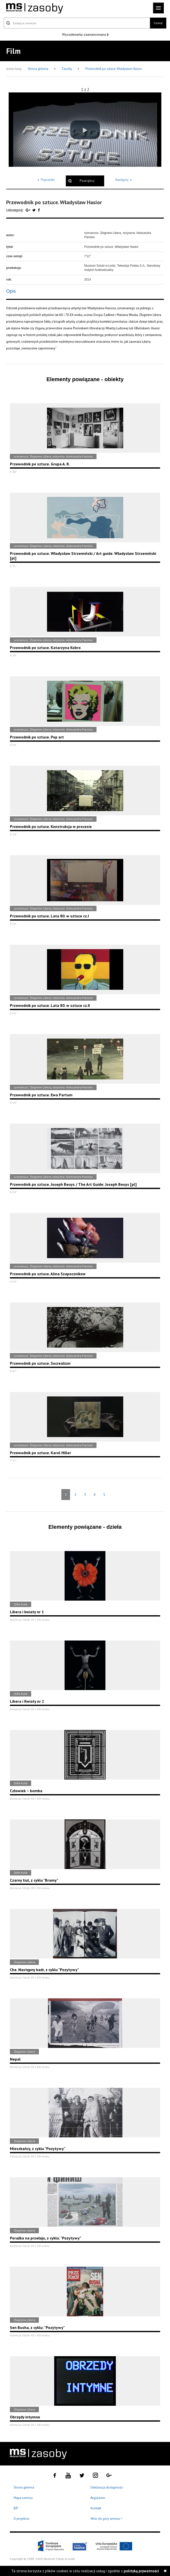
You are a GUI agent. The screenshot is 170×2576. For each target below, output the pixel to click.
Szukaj (158, 23)
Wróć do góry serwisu (107, 2519)
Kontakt (96, 2508)
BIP (16, 2508)
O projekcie (21, 2519)
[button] (85, 129)
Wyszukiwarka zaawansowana (84, 34)
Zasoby (67, 69)
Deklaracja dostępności (107, 2487)
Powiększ (87, 181)
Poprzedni (45, 180)
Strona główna (38, 69)
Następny (124, 180)
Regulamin (98, 2498)
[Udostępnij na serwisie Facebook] (39, 210)
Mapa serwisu (23, 2498)
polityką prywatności (141, 2571)
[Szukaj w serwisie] (77, 23)
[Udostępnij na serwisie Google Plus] (28, 210)
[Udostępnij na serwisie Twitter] (34, 210)
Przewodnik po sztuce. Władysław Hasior (113, 69)
